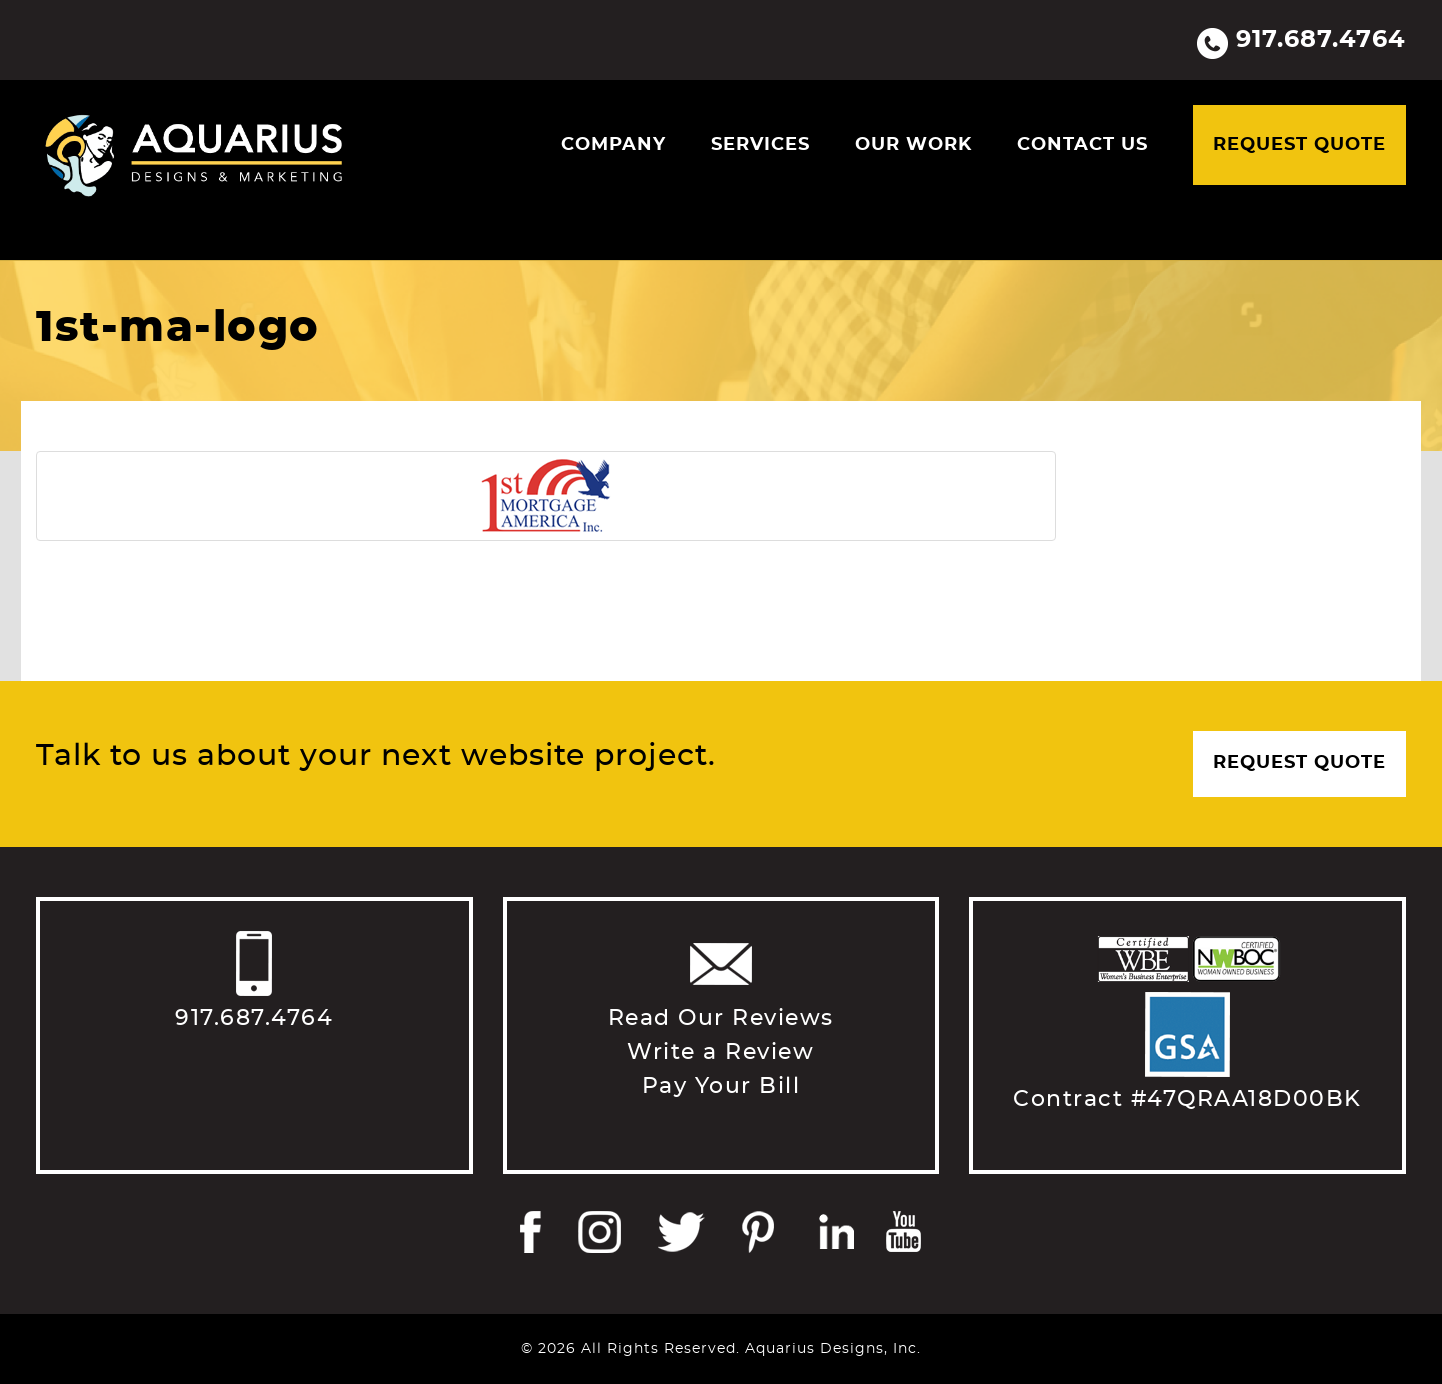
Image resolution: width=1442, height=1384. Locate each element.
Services (760, 145)
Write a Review (720, 1052)
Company (613, 145)
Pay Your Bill (721, 1086)
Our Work (913, 145)
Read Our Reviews (721, 1018)
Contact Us (1082, 145)
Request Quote (1299, 145)
